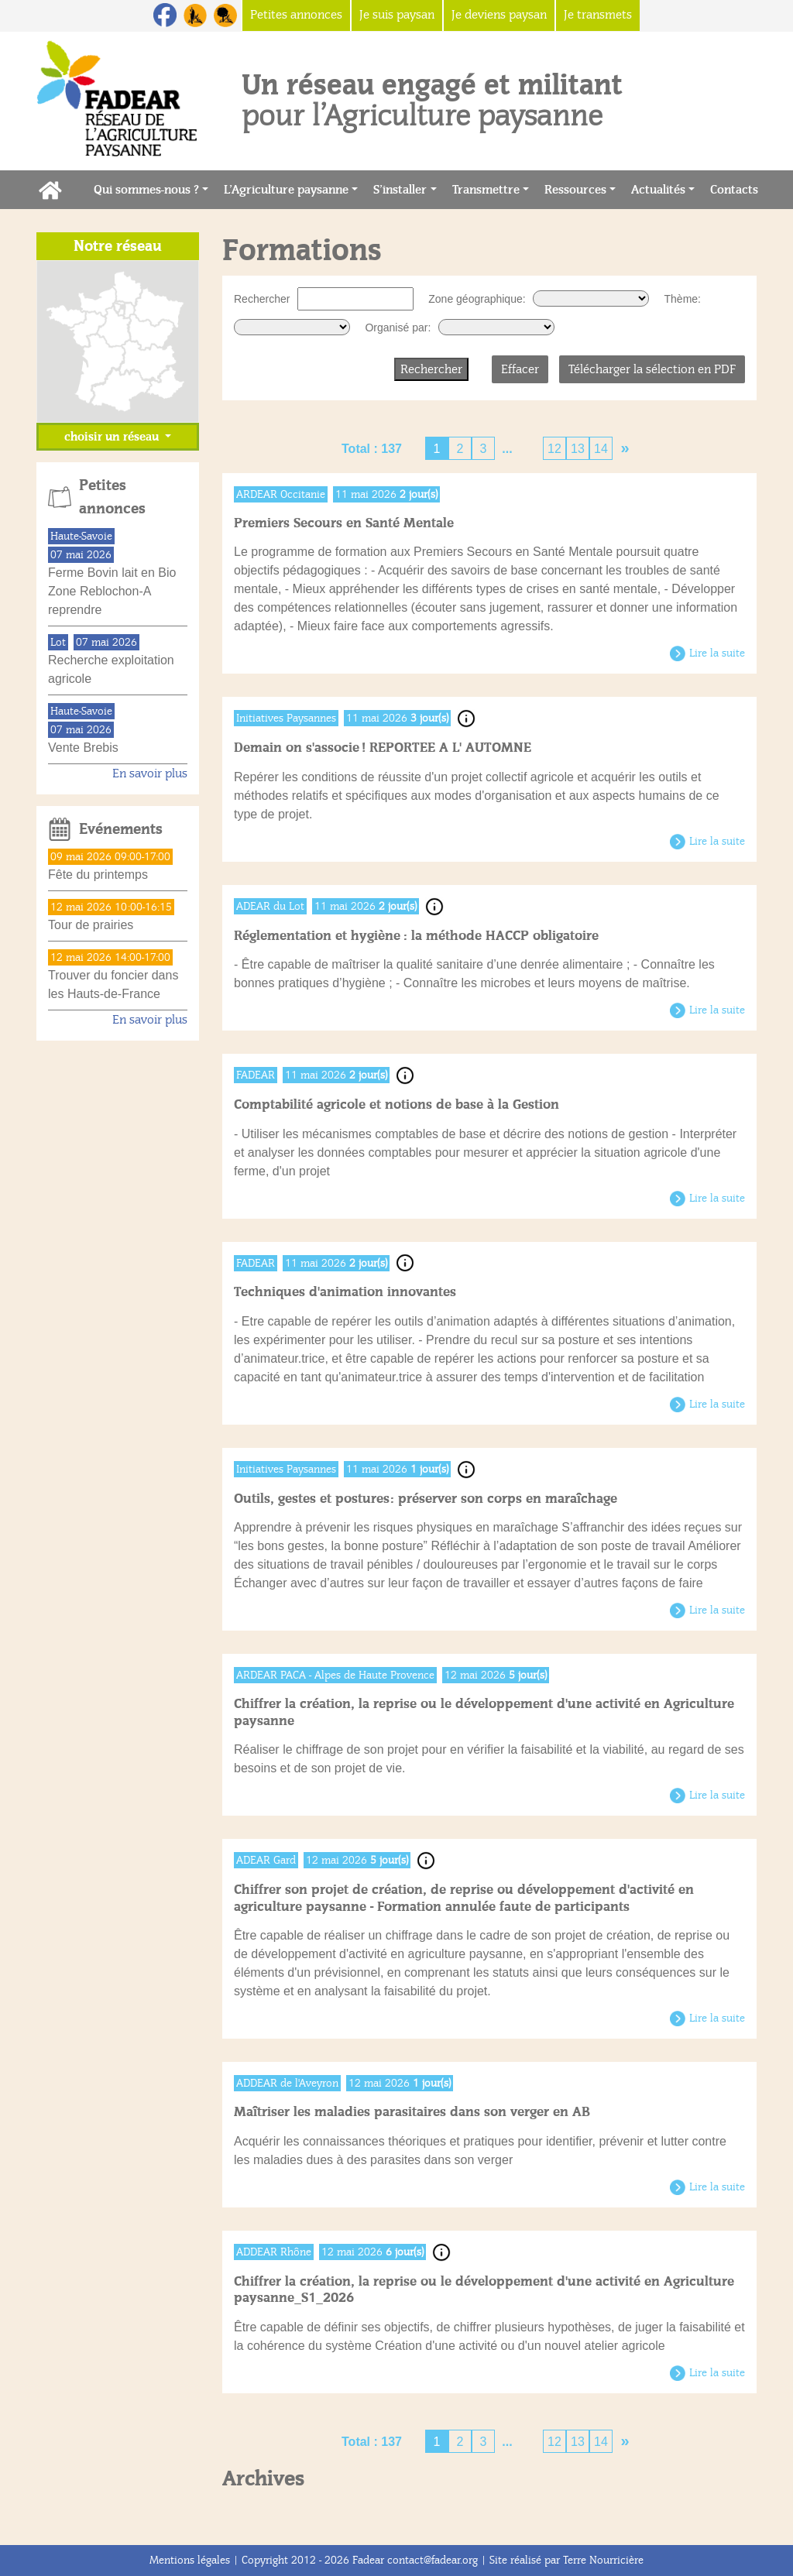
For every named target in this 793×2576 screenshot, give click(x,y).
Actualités (658, 189)
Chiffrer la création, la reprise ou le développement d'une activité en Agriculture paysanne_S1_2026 (484, 2290)
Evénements (121, 829)
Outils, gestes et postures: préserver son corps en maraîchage (425, 1498)
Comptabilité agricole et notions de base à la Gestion (396, 1104)
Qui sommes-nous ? (146, 189)
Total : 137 (372, 448)
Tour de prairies (90, 924)
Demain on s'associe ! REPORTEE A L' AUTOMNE (382, 747)
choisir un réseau (113, 436)
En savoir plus (149, 773)
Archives (263, 2478)
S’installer (400, 189)
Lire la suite (717, 653)
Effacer (520, 369)
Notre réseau (118, 246)
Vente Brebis (83, 747)
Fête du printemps (98, 874)
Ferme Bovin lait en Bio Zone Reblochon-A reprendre (112, 591)
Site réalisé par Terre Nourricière (566, 2560)
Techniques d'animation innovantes (345, 1292)
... (507, 448)
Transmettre (486, 189)
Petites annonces (112, 497)
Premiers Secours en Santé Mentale (344, 523)
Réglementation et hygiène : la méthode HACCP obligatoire (416, 936)
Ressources (575, 189)
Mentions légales (189, 2560)
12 (554, 448)
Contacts (738, 188)
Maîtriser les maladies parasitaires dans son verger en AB (412, 2112)
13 (578, 448)
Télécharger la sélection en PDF (652, 369)
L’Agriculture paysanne (286, 189)
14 (601, 448)
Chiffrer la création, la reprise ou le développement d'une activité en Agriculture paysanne (484, 1712)
